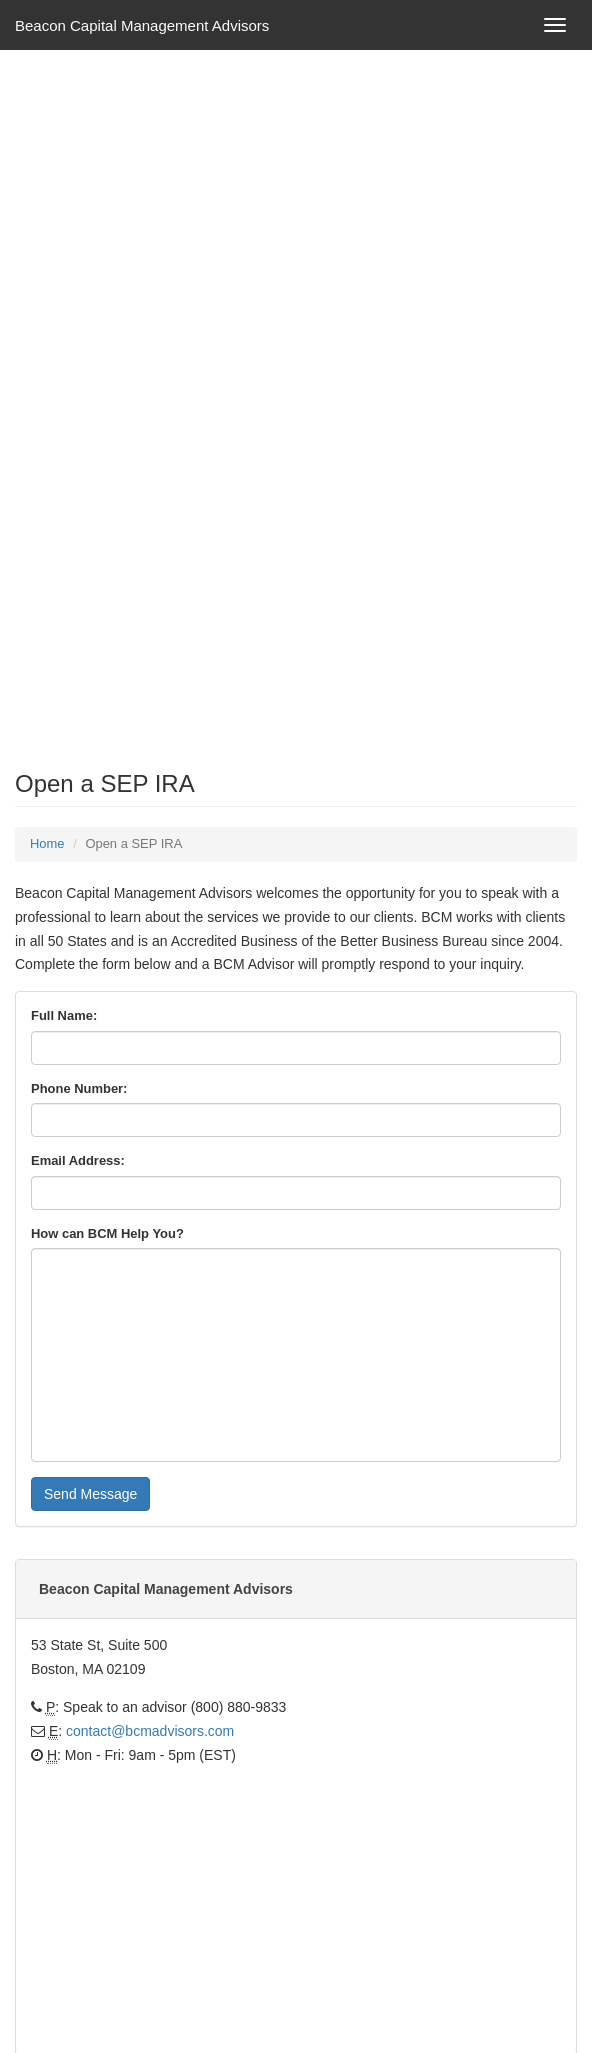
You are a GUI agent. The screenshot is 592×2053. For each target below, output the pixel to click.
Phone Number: (79, 1088)
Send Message (90, 1494)
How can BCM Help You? (107, 1233)
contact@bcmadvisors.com (150, 1731)
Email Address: (78, 1160)
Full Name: (64, 1015)
